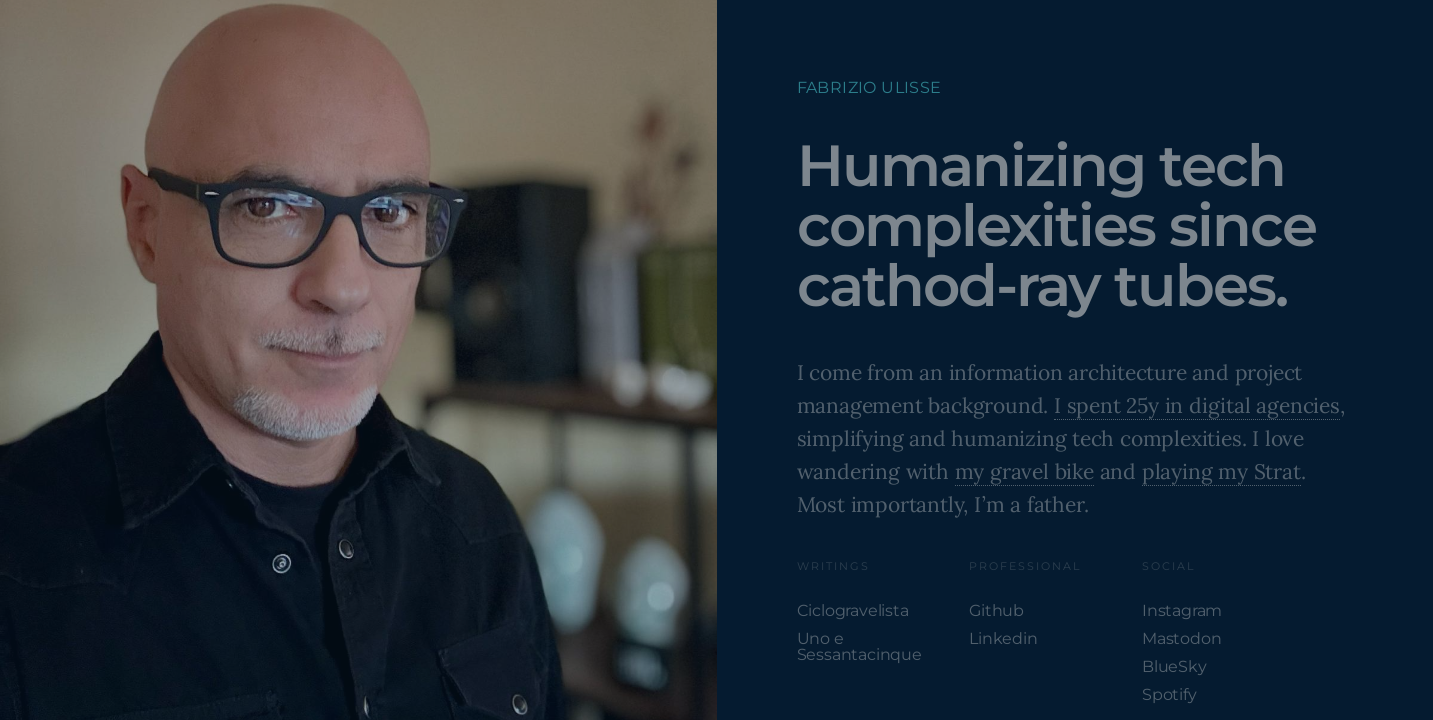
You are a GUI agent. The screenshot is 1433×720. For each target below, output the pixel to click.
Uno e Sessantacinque (859, 646)
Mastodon (1181, 638)
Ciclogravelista (853, 610)
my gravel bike (1024, 471)
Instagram (1182, 610)
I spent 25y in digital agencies (1197, 405)
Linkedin (1003, 638)
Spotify (1169, 694)
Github (996, 610)
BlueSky (1174, 666)
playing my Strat (1221, 471)
